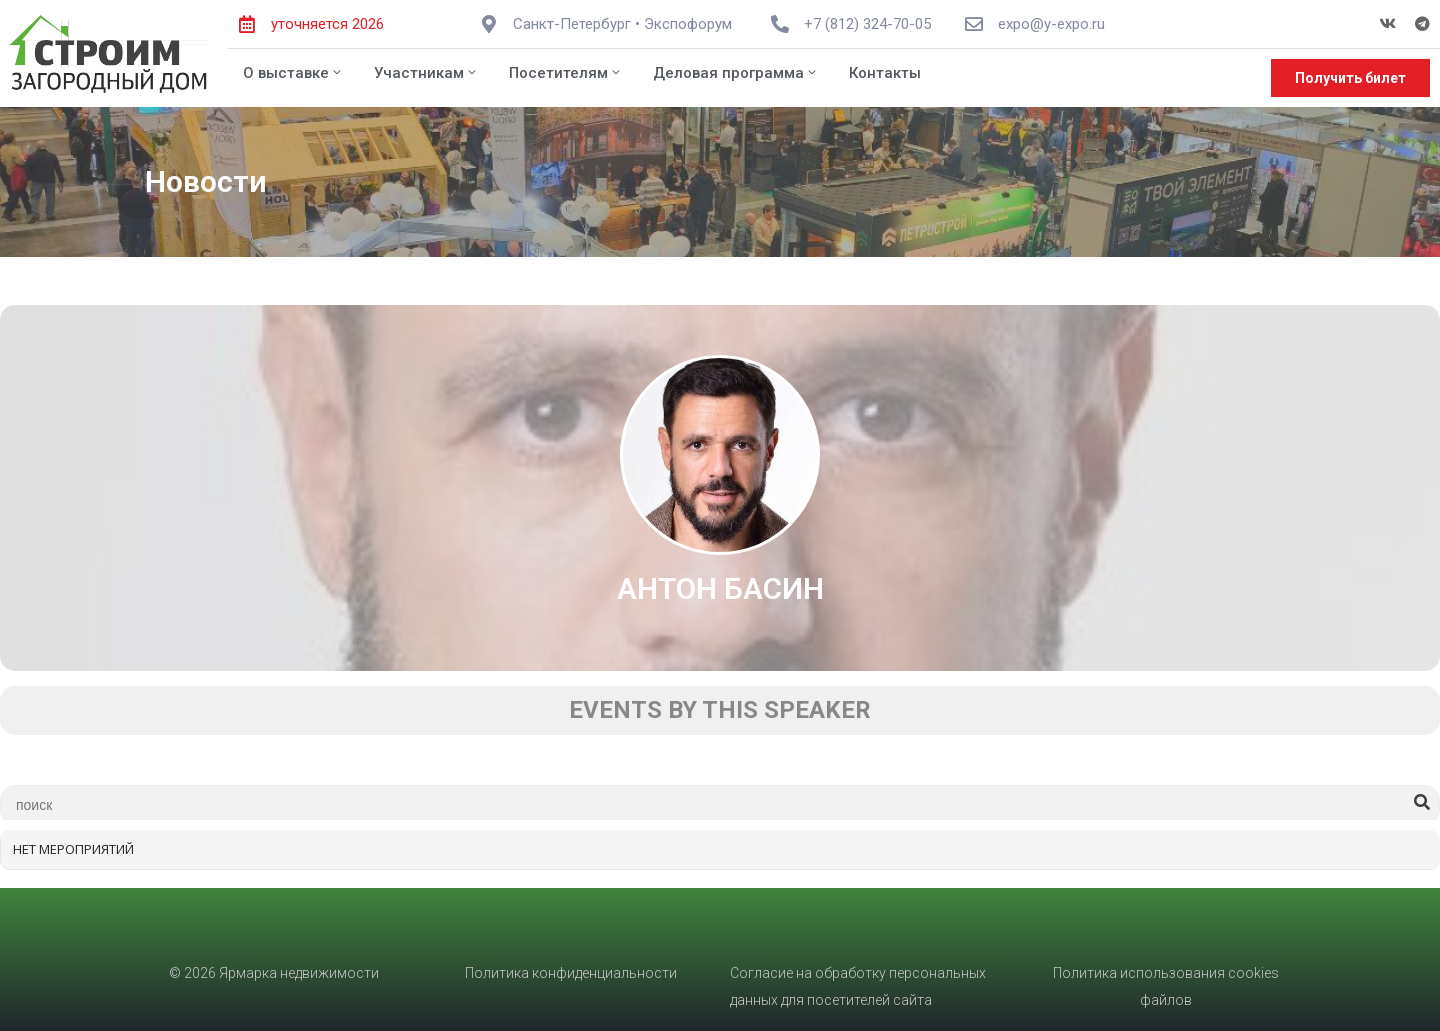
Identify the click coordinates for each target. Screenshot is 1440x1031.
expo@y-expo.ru (1051, 24)
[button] (1350, 78)
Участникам (426, 73)
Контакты (885, 73)
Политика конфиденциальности (571, 973)
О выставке (293, 73)
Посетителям (566, 73)
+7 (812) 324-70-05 (867, 24)
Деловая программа (736, 73)
